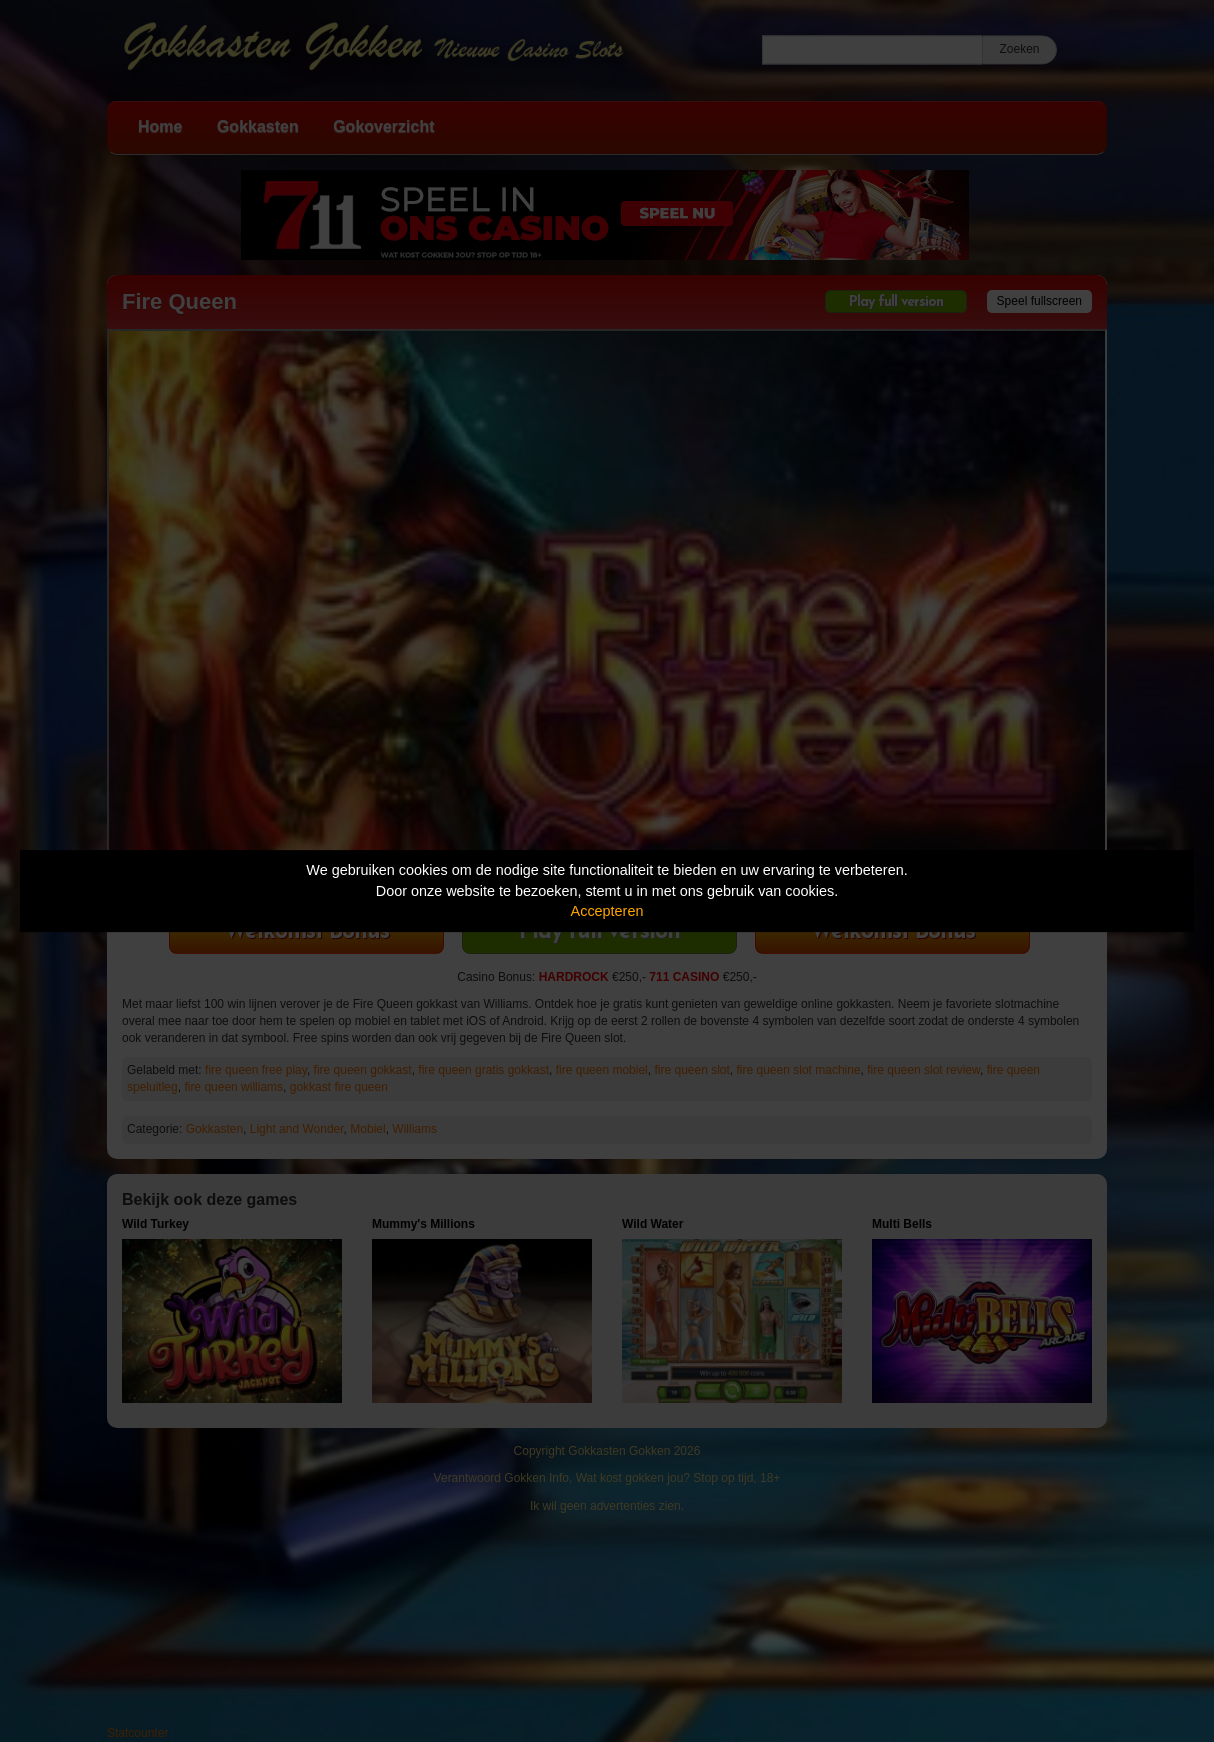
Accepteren (607, 911)
